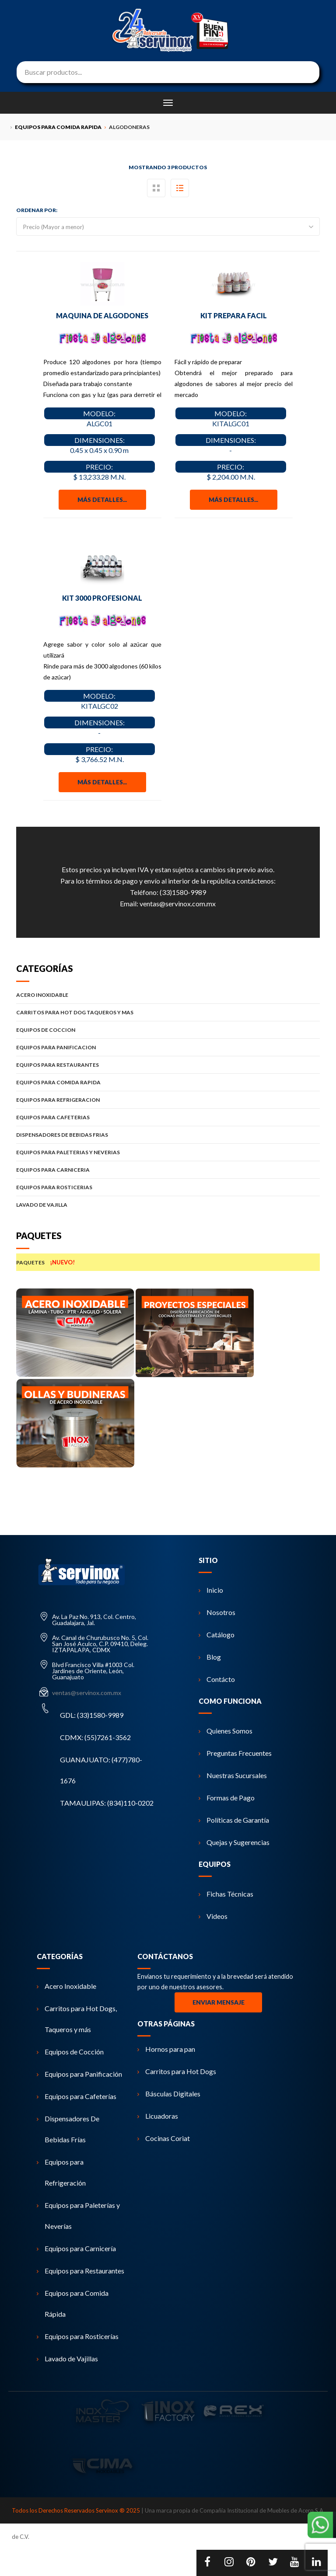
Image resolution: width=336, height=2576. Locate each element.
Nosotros (217, 1612)
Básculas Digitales (168, 2093)
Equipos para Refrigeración (61, 2172)
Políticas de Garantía (234, 1820)
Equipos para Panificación (79, 2074)
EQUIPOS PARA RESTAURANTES (167, 1065)
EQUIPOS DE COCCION (167, 1030)
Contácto (217, 1679)
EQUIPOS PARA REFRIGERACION (167, 1100)
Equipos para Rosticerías (78, 2336)
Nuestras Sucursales (233, 1775)
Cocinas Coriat (163, 2138)
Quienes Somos (225, 1731)
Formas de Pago (227, 1797)
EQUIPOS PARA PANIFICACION (167, 1047)
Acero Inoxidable (66, 1986)
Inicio (211, 1590)
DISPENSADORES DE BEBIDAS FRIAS (167, 1134)
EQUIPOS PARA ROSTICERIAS (167, 1187)
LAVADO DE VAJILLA (167, 1204)
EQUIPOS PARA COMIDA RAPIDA (167, 1082)
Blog (210, 1657)
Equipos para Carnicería (76, 2248)
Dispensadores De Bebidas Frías (68, 2129)
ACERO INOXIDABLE (167, 995)
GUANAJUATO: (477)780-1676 (101, 1770)
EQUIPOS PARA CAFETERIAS (167, 1117)
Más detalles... (102, 499)
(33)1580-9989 (183, 892)
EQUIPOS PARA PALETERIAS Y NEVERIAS (167, 1152)
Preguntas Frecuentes (235, 1753)
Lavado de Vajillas (67, 2358)
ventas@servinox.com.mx (178, 903)
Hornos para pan (166, 2049)
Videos (213, 1916)
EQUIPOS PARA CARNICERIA (167, 1169)
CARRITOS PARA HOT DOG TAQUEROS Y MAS (167, 1012)
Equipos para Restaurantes (80, 2270)
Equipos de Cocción (70, 2051)
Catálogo (216, 1634)
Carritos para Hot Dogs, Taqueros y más (77, 2018)
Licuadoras (157, 2116)
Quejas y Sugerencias (234, 1842)
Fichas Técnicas (226, 1894)
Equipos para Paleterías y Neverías (78, 2215)
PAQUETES (167, 1262)
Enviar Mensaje (218, 2002)
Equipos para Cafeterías (76, 2096)
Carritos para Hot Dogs (176, 2071)
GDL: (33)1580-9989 (91, 1715)
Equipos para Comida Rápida (72, 2303)
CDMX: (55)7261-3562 (95, 1737)
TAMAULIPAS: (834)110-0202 (107, 1803)
